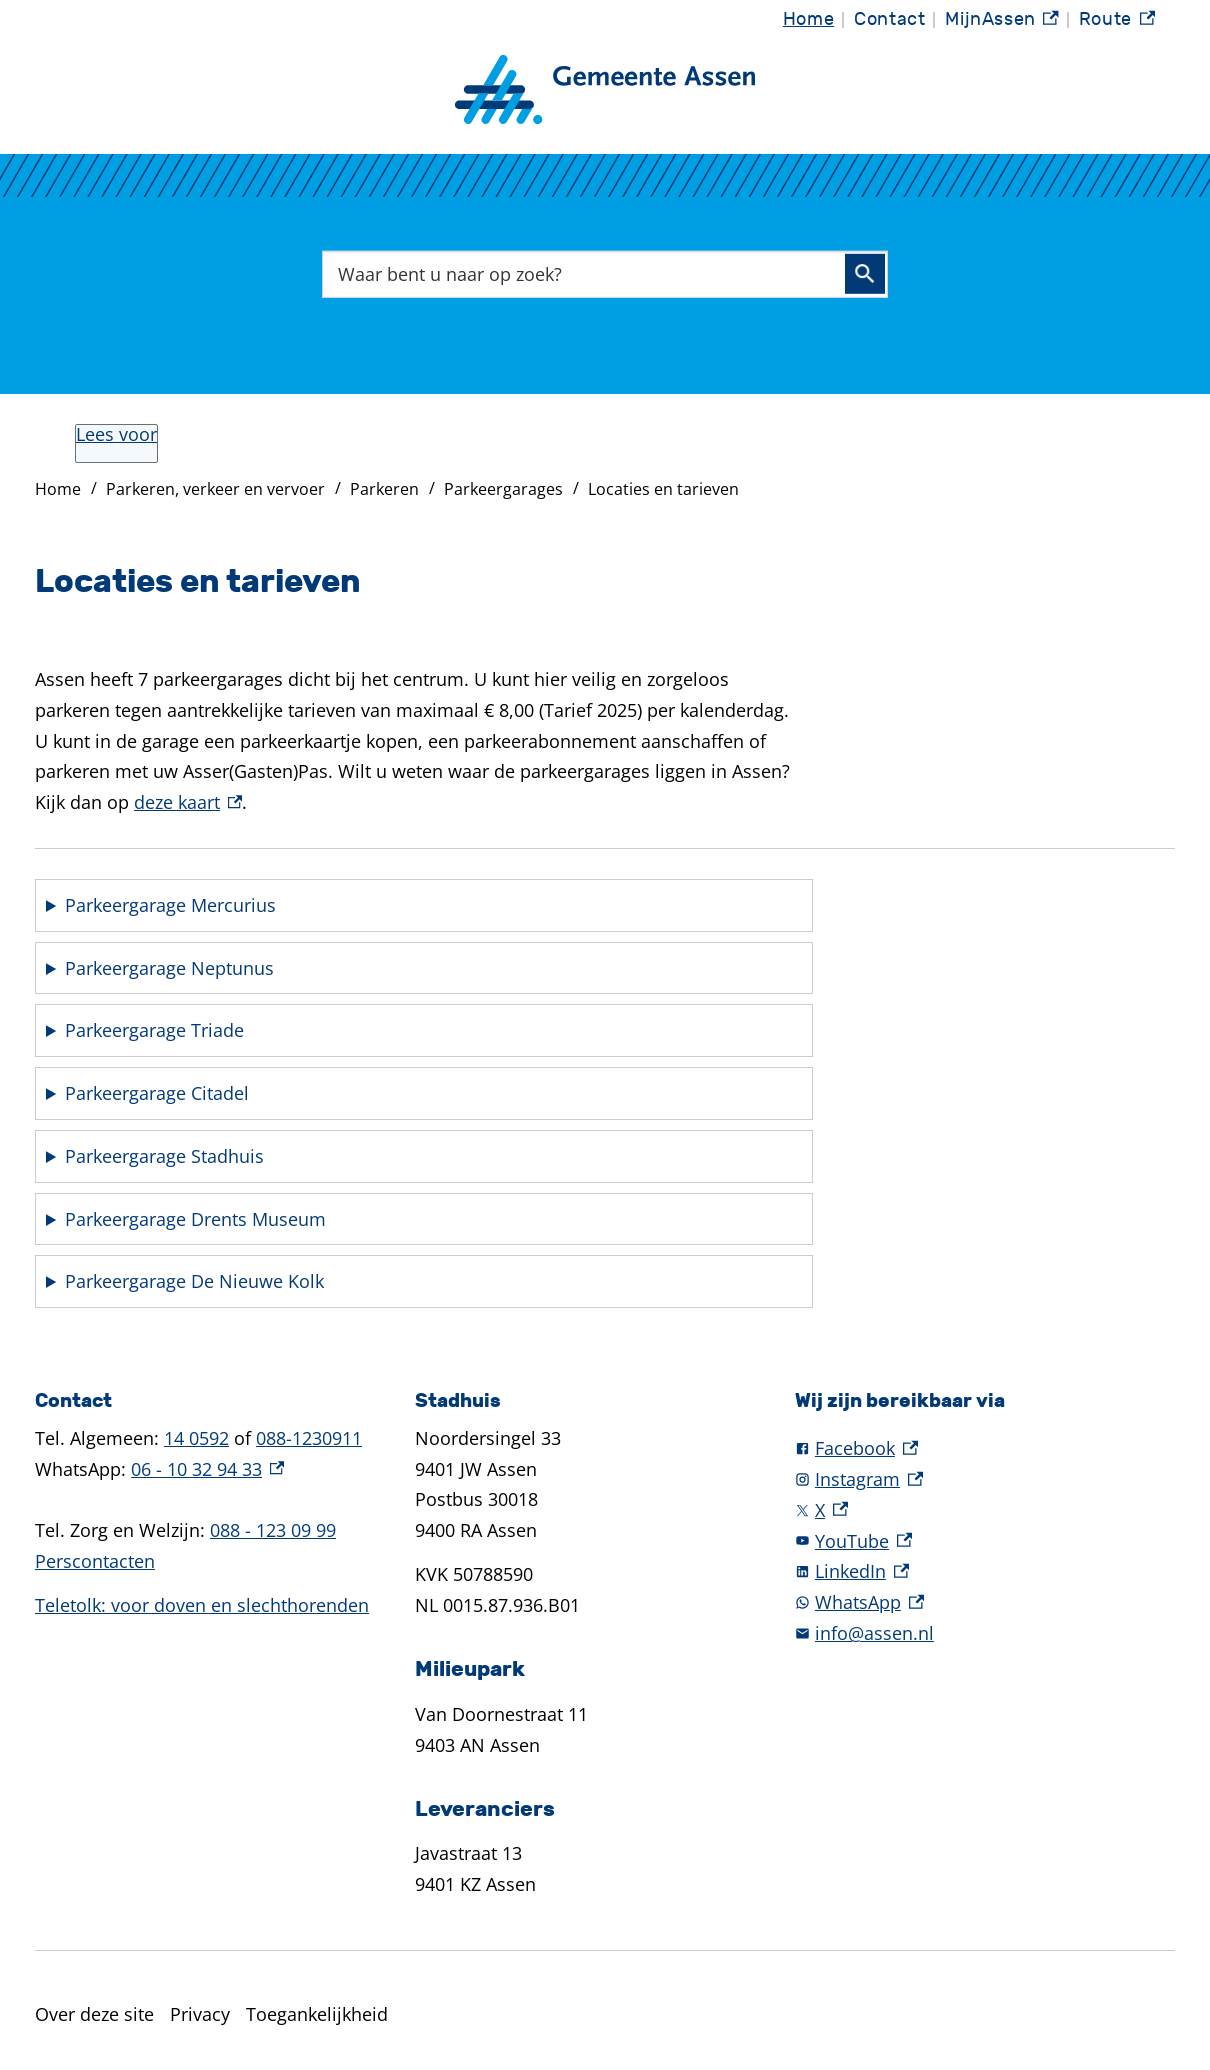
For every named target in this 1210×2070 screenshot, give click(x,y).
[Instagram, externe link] (985, 1479)
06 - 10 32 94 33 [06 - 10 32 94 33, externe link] (207, 1469)
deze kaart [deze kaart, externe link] (188, 802)
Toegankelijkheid (317, 2014)
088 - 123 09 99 (273, 1530)
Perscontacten (95, 1561)
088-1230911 (309, 1438)
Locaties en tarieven (663, 489)
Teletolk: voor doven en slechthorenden (202, 1605)
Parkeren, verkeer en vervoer (215, 489)
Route (1117, 20)
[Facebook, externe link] (985, 1448)
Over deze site (94, 2014)
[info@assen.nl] (985, 1633)
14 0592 (196, 1438)
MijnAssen (1002, 20)
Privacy (200, 2014)
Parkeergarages (503, 489)
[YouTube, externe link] (985, 1541)
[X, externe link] (985, 1510)
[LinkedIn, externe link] (985, 1571)
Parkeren (384, 489)
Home (808, 19)
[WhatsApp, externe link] (985, 1602)
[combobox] (605, 274)
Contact (889, 19)
